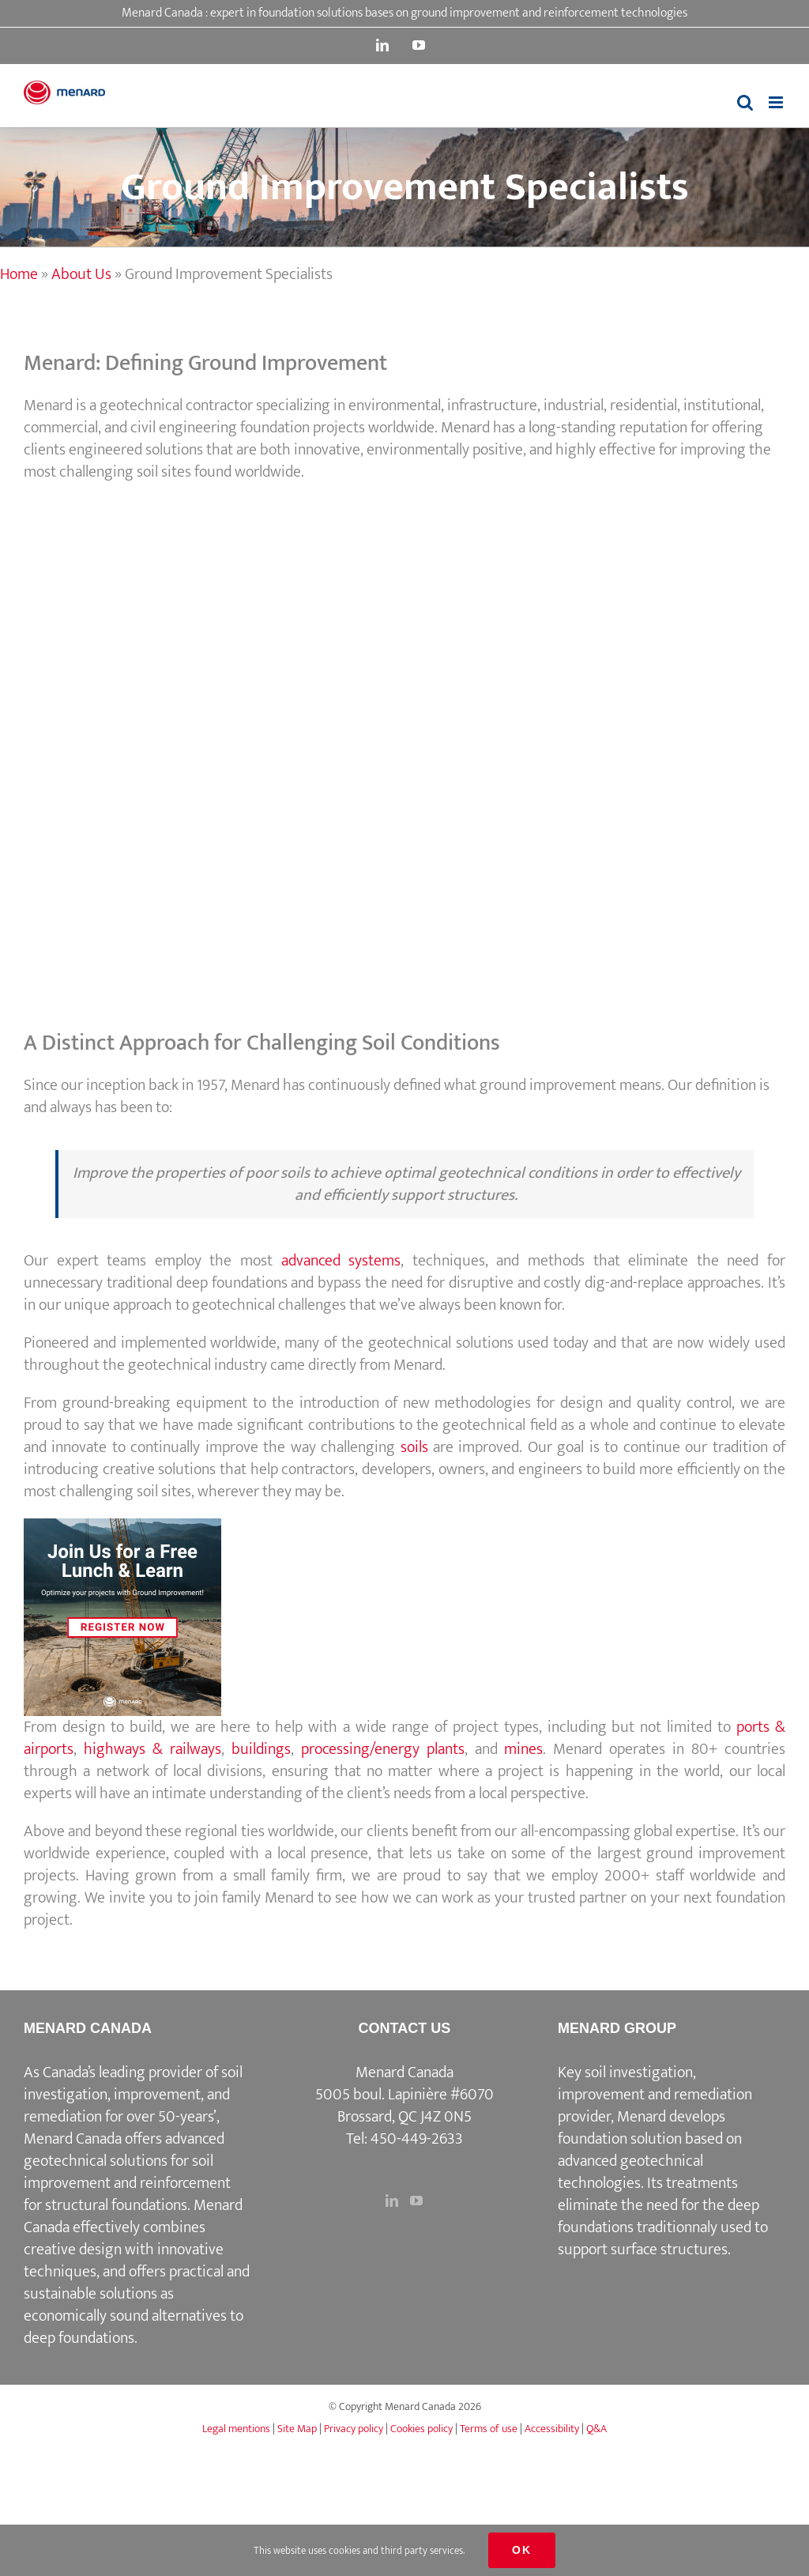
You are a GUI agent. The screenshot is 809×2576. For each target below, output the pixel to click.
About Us (81, 274)
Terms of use (488, 2428)
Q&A (596, 2428)
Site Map (297, 2428)
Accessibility (552, 2428)
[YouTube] (416, 2200)
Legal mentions (236, 2428)
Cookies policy (421, 2428)
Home (19, 274)
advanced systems (341, 1260)
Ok (522, 2550)
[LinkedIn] (392, 2200)
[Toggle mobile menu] (777, 102)
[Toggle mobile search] (745, 102)
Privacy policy (353, 2428)
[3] (122, 1526)
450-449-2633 (417, 2138)
